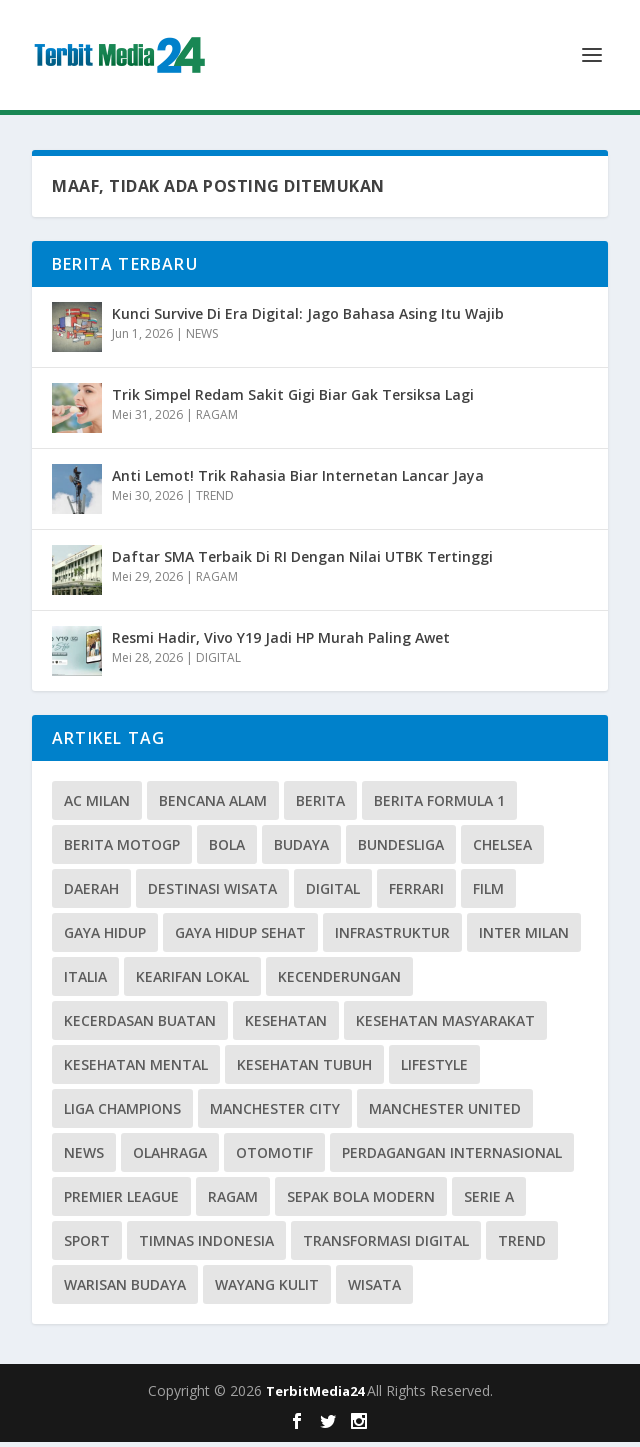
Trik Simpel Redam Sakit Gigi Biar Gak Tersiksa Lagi (293, 399)
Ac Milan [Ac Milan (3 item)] (97, 805)
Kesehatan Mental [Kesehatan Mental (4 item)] (136, 1069)
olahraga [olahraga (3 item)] (170, 1157)
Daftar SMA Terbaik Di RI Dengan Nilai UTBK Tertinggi (302, 561)
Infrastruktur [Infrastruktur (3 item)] (392, 937)
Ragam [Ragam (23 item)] (233, 1201)
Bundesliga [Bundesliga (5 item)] (401, 849)
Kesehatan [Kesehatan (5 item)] (286, 1025)
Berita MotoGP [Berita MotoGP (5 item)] (122, 849)
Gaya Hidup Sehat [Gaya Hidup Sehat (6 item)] (240, 937)
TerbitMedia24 (316, 1396)
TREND (215, 500)
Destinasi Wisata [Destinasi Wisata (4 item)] (212, 893)
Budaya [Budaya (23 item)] (301, 849)
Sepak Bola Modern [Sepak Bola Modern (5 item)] (361, 1201)
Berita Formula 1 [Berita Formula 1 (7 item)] (439, 805)
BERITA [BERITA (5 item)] (320, 805)
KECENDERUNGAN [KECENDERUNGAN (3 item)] (339, 981)
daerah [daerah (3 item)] (91, 893)
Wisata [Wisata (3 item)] (374, 1289)
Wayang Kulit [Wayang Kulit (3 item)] (267, 1289)
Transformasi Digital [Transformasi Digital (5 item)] (386, 1245)
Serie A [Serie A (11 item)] (489, 1201)
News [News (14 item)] (84, 1157)
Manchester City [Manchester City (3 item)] (275, 1113)
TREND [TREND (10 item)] (522, 1245)
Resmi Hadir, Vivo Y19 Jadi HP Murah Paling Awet (281, 642)
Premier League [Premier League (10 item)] (121, 1201)
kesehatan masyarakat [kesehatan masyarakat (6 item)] (445, 1025)
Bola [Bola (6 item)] (227, 849)
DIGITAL (218, 662)
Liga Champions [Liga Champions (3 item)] (122, 1113)
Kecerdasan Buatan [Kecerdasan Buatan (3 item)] (140, 1025)
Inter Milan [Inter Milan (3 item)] (524, 937)
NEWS (202, 338)
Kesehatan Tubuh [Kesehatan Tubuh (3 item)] (304, 1069)
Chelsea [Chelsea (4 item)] (502, 849)
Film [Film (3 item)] (488, 893)
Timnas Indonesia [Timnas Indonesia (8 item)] (206, 1245)
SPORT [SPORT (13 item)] (87, 1245)
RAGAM (217, 419)
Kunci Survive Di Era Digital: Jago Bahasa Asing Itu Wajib (308, 318)
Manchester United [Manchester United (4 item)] (445, 1113)
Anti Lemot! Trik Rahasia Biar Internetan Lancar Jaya (298, 480)
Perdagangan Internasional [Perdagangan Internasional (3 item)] (452, 1157)
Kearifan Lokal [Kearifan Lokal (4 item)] (192, 981)
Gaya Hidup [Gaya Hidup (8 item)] (105, 937)
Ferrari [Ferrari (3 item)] (416, 893)
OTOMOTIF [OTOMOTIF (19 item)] (274, 1157)
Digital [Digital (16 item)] (333, 893)
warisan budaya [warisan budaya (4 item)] (125, 1289)
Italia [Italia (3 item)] (85, 981)
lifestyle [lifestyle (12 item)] (434, 1069)
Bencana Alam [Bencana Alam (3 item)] (213, 805)
